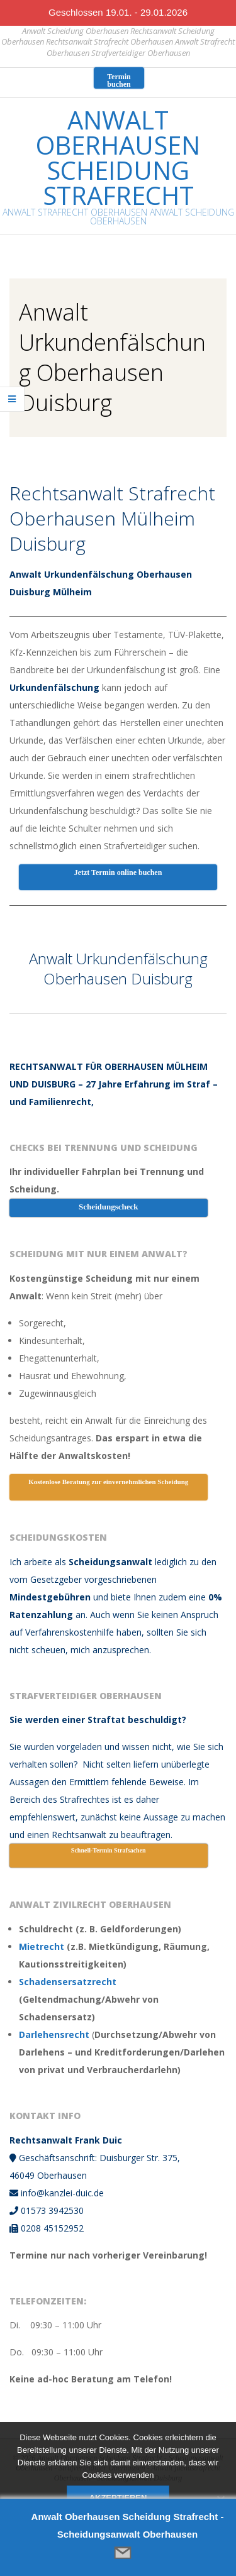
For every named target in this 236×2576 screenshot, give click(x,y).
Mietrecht (41, 1946)
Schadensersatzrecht (67, 1982)
